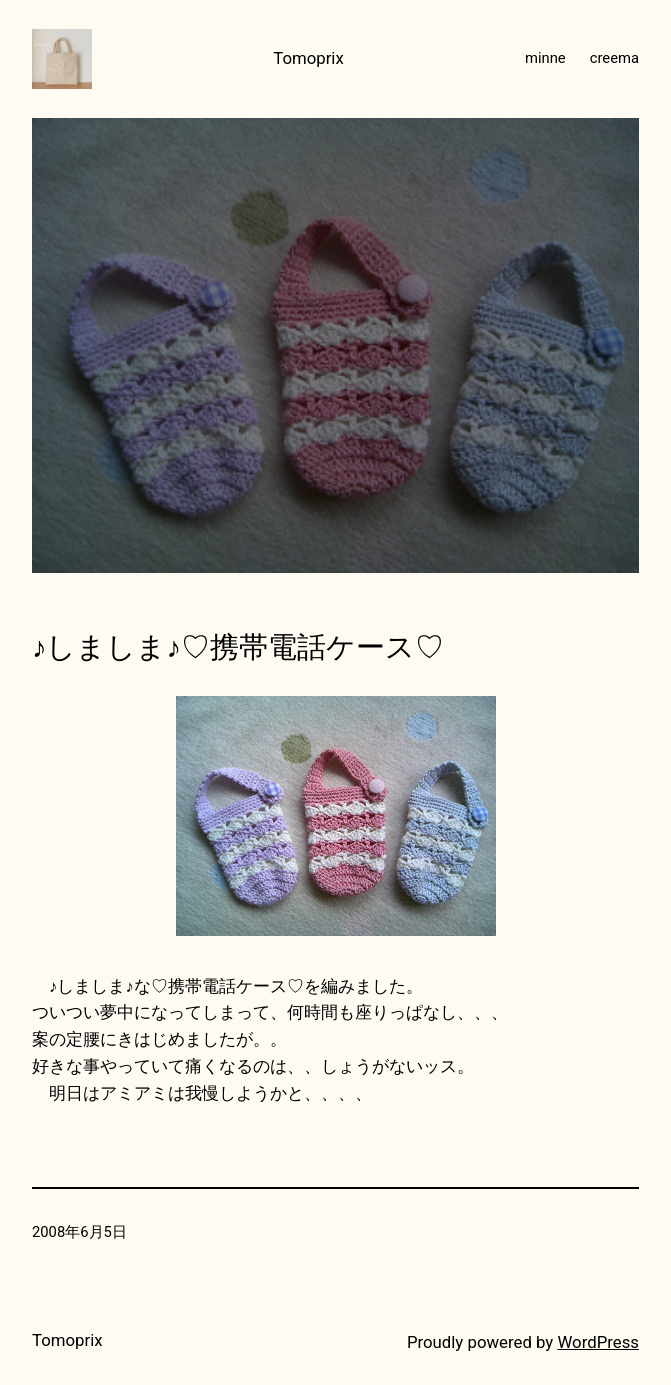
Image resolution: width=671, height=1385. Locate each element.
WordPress (598, 1342)
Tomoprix (308, 58)
